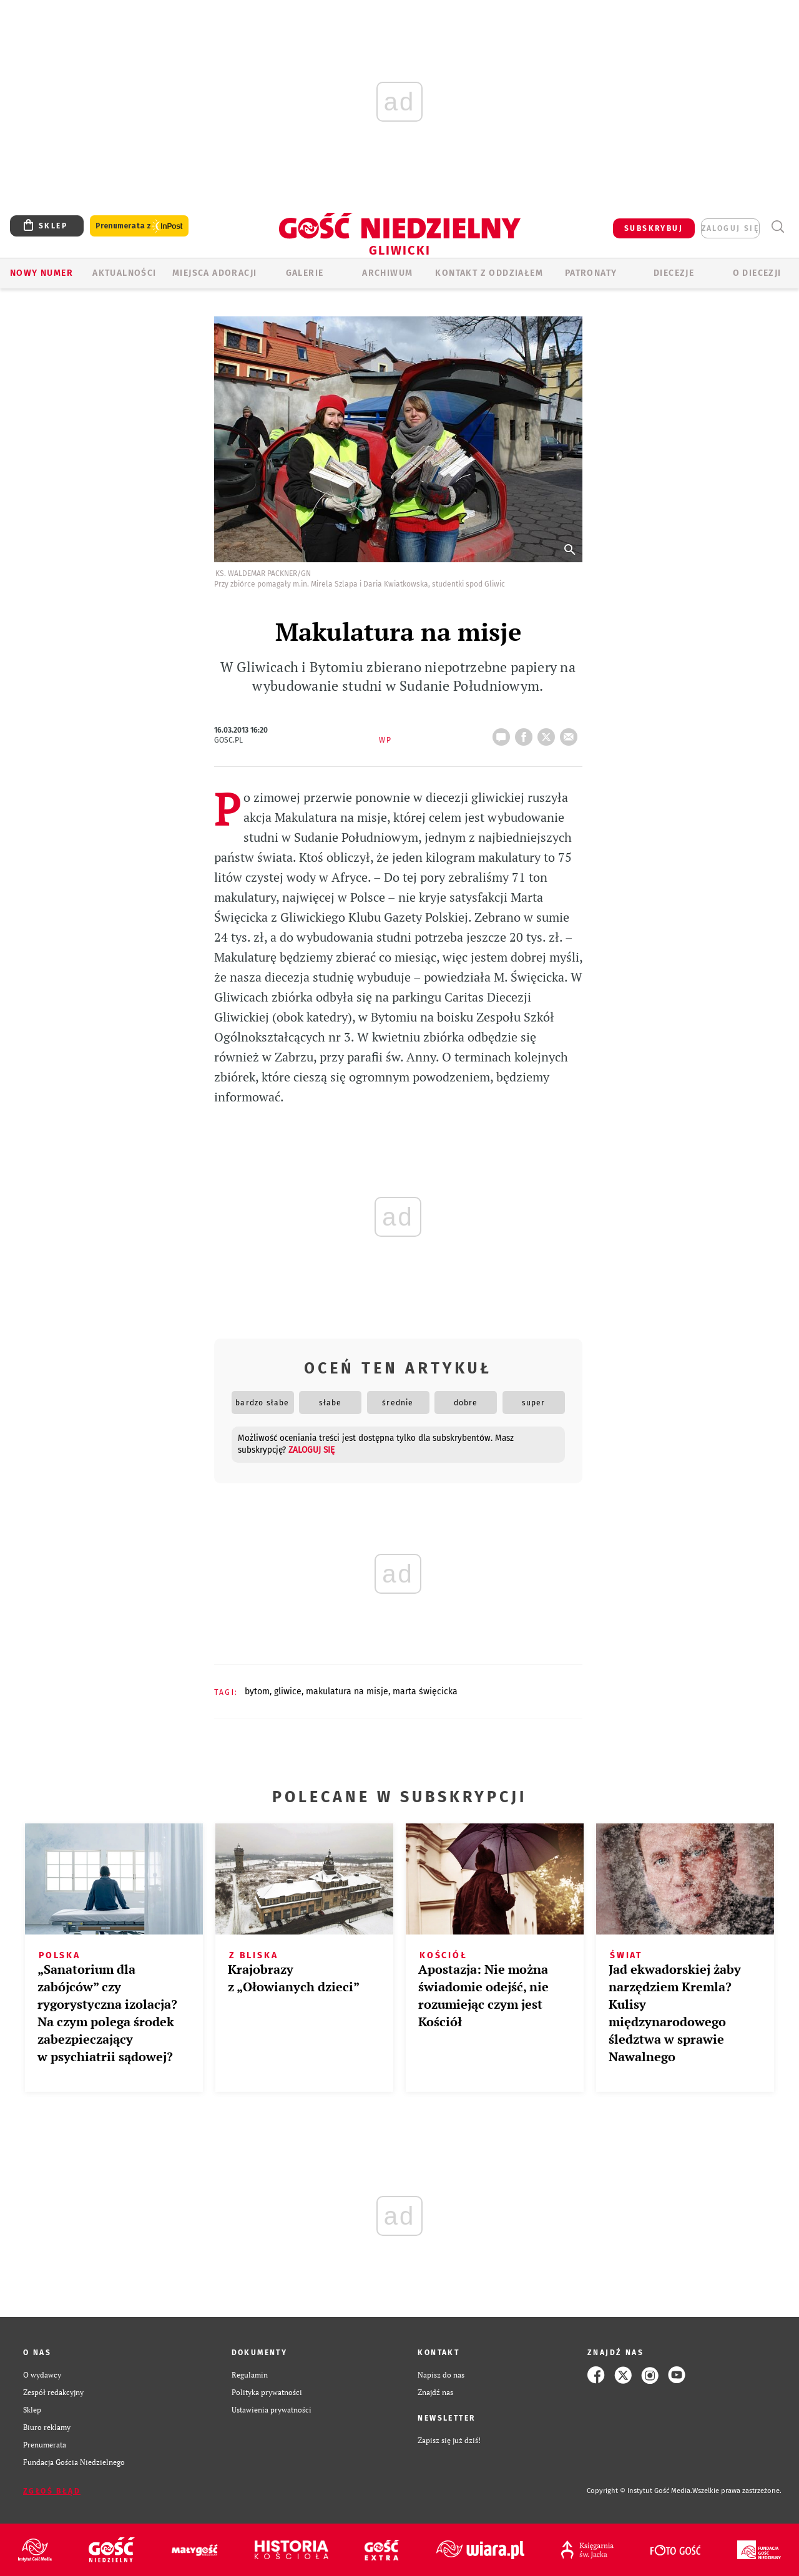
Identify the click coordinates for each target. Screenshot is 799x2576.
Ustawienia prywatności (271, 2409)
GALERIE (305, 273)
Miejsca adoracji (214, 273)
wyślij (571, 733)
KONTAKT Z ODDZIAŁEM (489, 273)
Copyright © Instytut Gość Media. (639, 2491)
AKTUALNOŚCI (124, 273)
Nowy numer (41, 273)
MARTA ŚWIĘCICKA (425, 1691)
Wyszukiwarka (777, 226)
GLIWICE (287, 1691)
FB (526, 733)
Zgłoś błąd (52, 2491)
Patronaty (591, 273)
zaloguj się (730, 228)
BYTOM (257, 1691)
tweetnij (548, 733)
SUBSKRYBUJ (653, 228)
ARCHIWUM (387, 273)
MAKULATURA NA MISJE (347, 1691)
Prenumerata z (139, 226)
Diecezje (674, 273)
